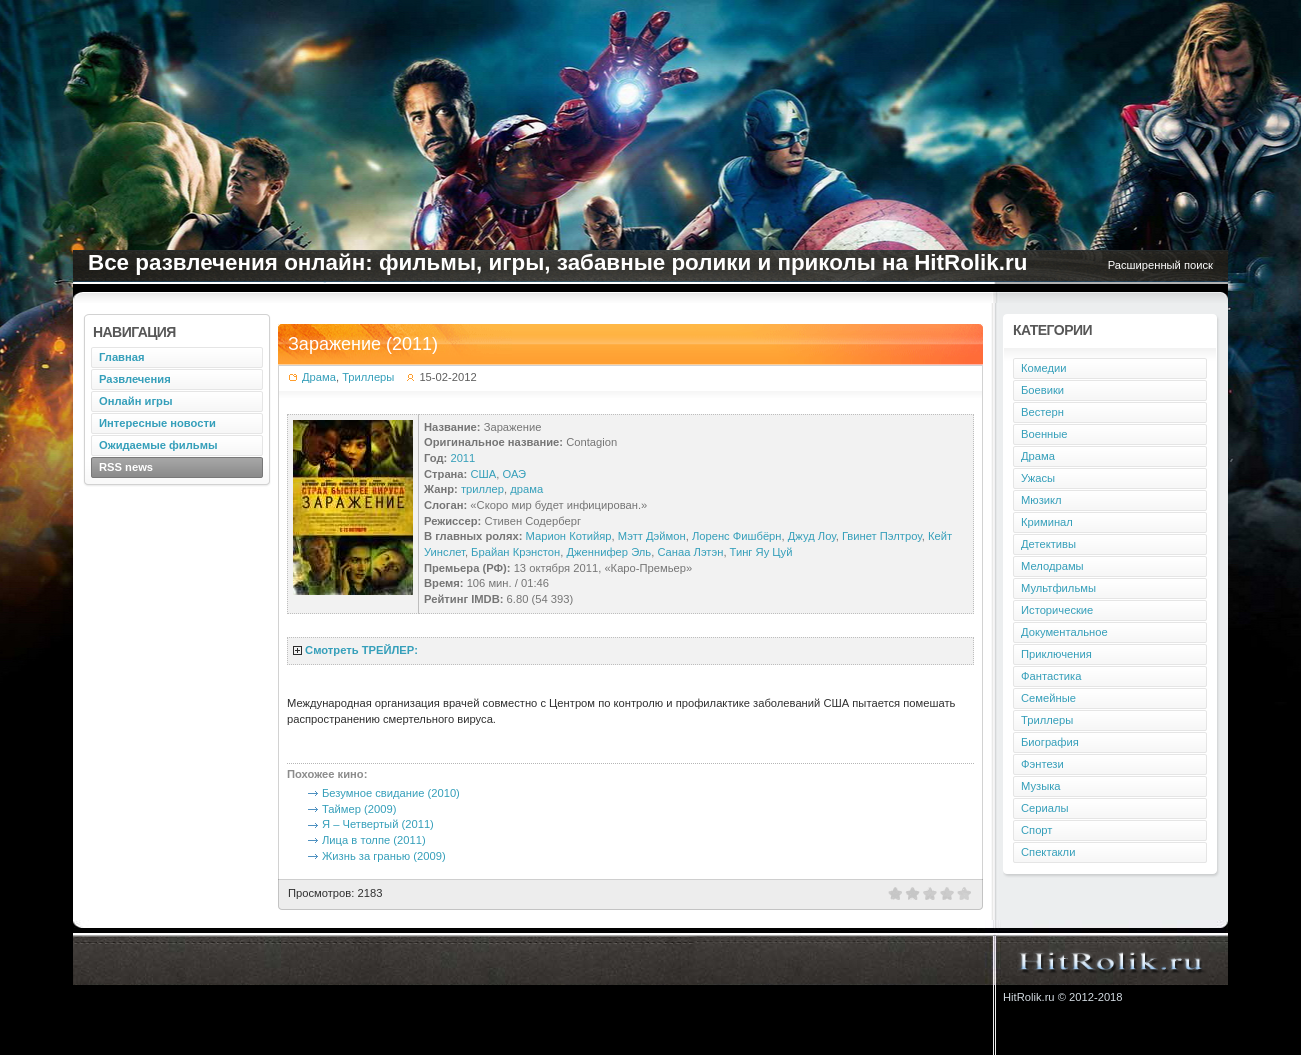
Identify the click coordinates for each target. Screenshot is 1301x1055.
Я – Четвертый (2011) (378, 824)
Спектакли (1048, 852)
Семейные (1048, 698)
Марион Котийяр (569, 536)
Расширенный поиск (1160, 265)
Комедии (1043, 368)
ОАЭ (514, 474)
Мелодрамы (1052, 566)
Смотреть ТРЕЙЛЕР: (361, 650)
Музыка (1041, 786)
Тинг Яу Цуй (761, 552)
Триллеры (368, 377)
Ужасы (1038, 478)
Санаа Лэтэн (690, 552)
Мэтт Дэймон (652, 536)
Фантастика (1051, 676)
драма (526, 489)
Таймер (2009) (359, 809)
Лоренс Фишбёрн (737, 536)
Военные (1044, 434)
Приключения (1056, 654)
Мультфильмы (1058, 588)
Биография (1050, 742)
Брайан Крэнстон (515, 552)
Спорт (1036, 830)
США (483, 474)
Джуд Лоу (812, 536)
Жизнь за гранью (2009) (384, 856)
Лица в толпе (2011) (374, 840)
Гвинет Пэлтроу (882, 536)
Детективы (1048, 544)
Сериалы (1045, 808)
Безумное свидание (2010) (391, 793)
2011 (462, 458)
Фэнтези (1042, 764)
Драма (319, 377)
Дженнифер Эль (609, 552)
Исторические (1057, 610)
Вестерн (1042, 412)
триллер (482, 489)
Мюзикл (1041, 500)
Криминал (1047, 522)
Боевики (1042, 390)
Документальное (1064, 632)
